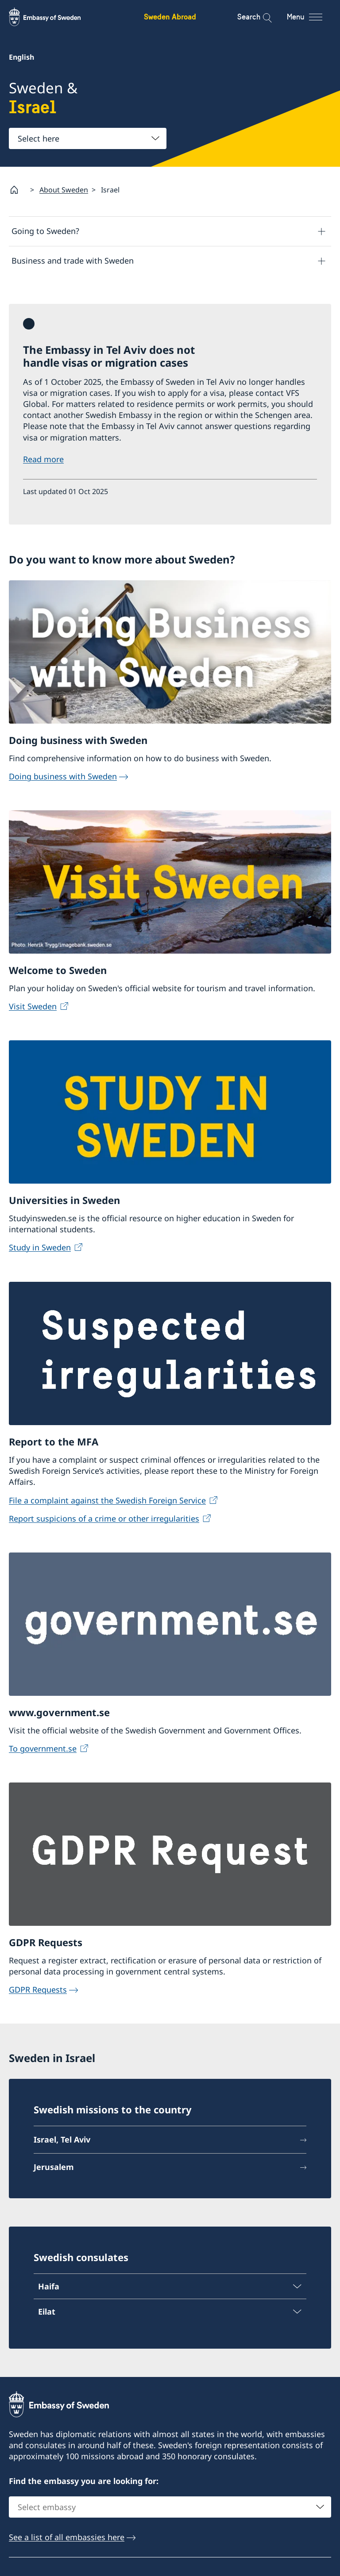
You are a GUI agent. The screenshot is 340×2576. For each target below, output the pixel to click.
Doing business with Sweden (63, 776)
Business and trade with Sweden (73, 260)
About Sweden (63, 190)
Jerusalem (54, 2167)
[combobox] (87, 138)
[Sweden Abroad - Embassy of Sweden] (53, 17)
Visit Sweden (33, 1006)
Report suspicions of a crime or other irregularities (104, 1518)
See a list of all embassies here (66, 2537)
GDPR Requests (38, 1990)
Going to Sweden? (45, 231)
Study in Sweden (40, 1247)
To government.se (43, 1748)
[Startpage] (18, 190)
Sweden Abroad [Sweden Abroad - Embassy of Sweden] (170, 17)
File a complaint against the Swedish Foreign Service (107, 1500)
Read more (43, 459)
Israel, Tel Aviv (62, 2140)
